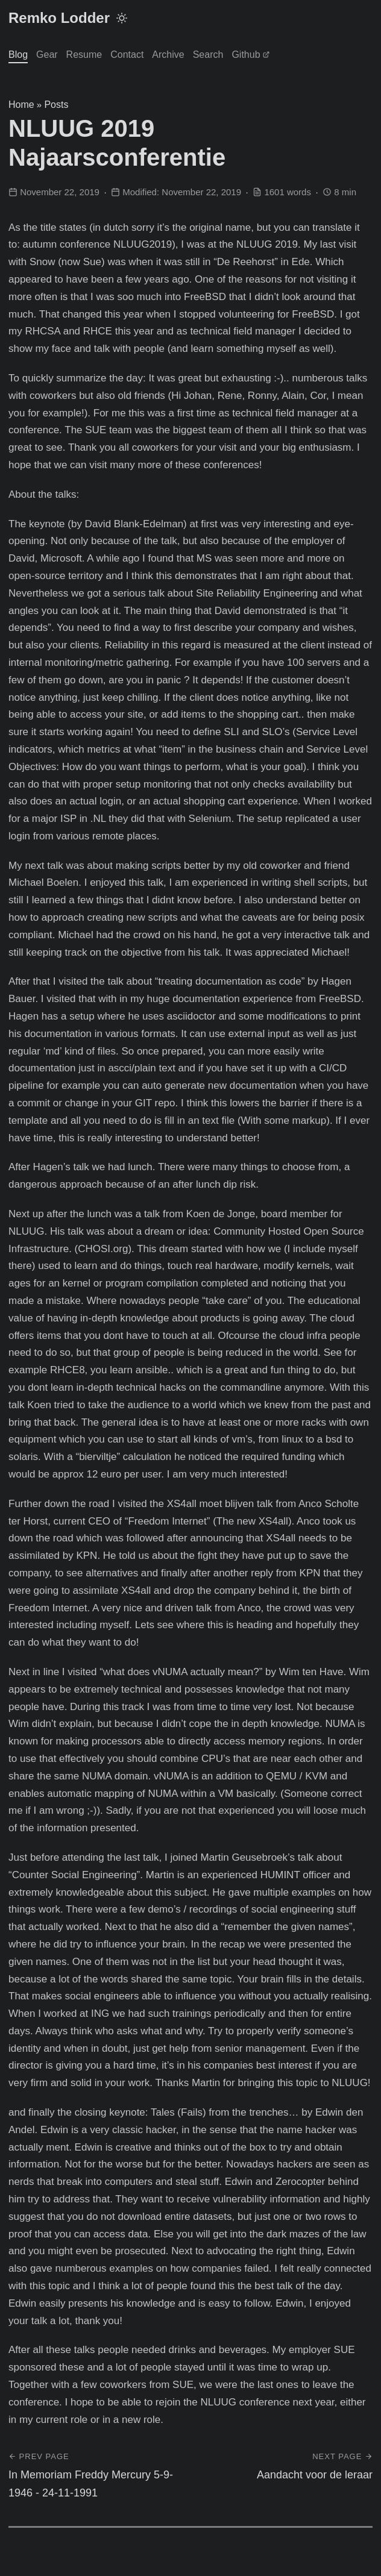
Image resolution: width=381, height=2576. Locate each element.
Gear (47, 54)
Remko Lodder (59, 18)
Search (208, 54)
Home (21, 104)
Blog (18, 54)
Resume (84, 54)
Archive (168, 54)
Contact (126, 54)
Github (250, 54)
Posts (56, 104)
